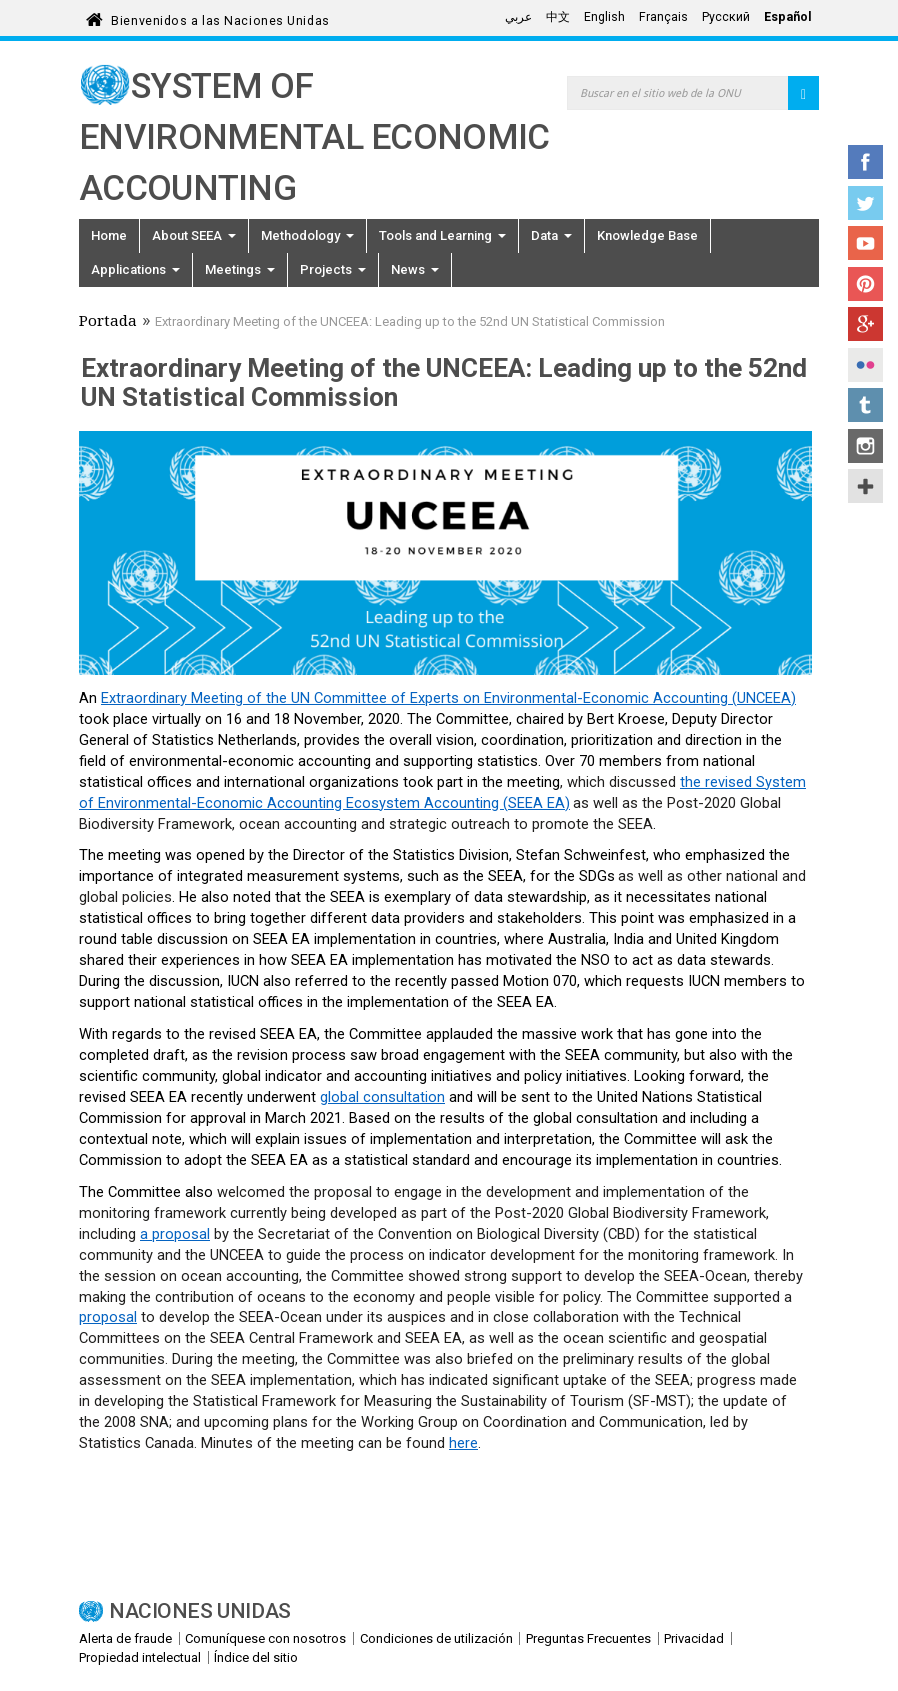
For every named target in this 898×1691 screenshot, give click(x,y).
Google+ (865, 324)
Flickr (865, 365)
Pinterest (865, 284)
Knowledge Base (647, 235)
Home (109, 235)
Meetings (240, 269)
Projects (333, 269)
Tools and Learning (442, 235)
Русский (726, 17)
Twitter (865, 203)
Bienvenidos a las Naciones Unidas (220, 17)
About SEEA (194, 235)
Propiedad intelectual (140, 1657)
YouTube (865, 243)
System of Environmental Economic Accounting (314, 137)
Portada (108, 323)
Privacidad (694, 1638)
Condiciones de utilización (436, 1638)
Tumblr (865, 405)
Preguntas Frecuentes (588, 1638)
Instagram (865, 446)
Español (788, 17)
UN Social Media (865, 486)
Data (551, 235)
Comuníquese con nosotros (265, 1638)
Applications (135, 269)
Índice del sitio (256, 1657)
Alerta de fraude (125, 1638)
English (604, 17)
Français (663, 17)
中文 (558, 17)
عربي (518, 17)
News (415, 269)
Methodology (307, 235)
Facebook (865, 162)
